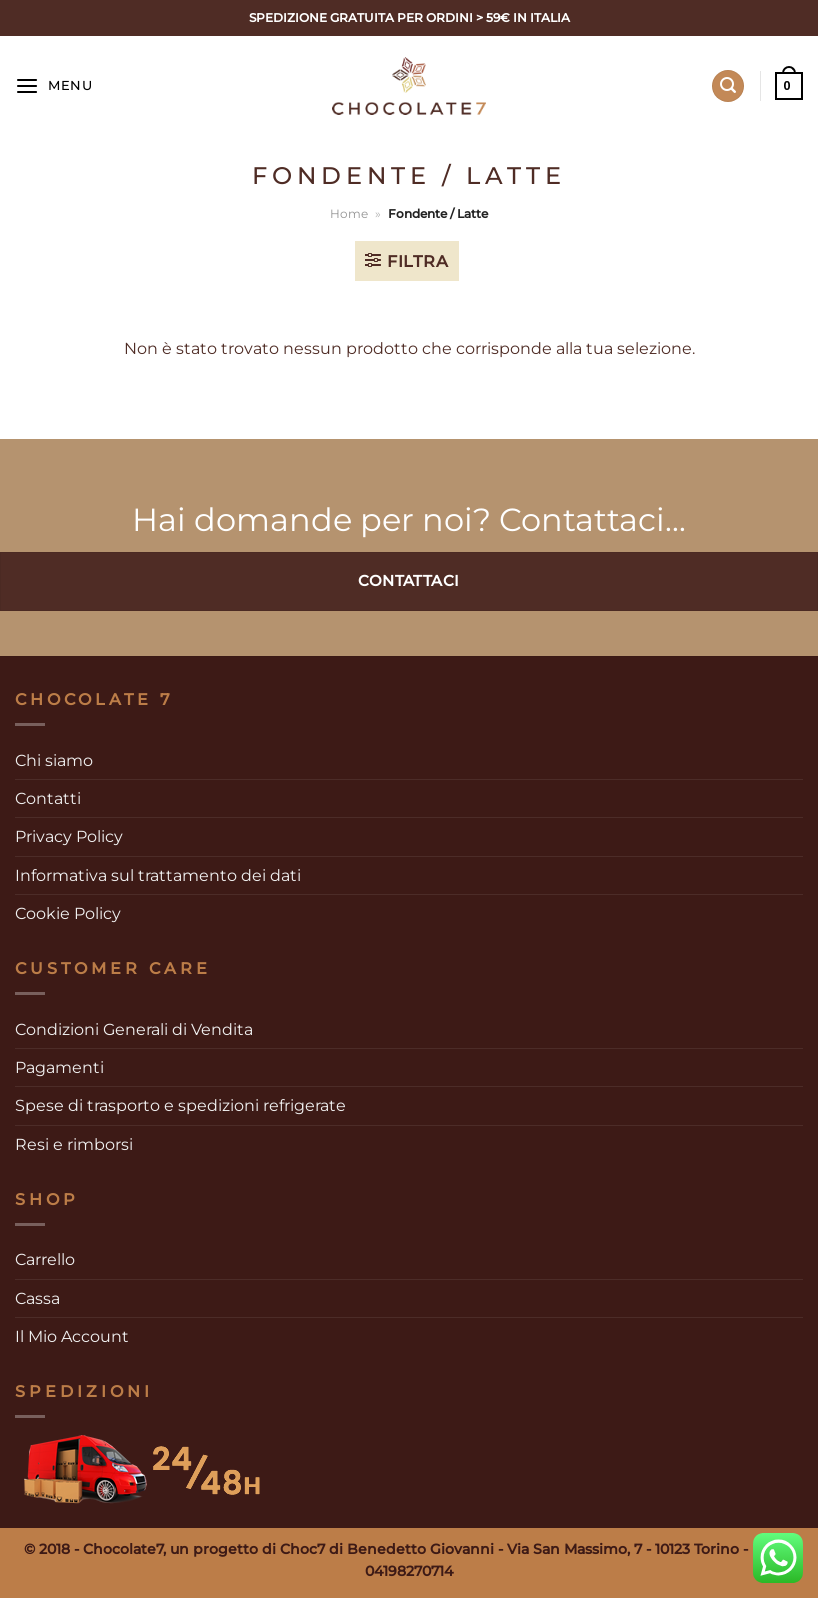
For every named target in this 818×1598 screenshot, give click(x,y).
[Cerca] (728, 86)
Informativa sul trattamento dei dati (158, 875)
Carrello (45, 1259)
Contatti (48, 798)
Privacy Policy (69, 836)
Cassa (37, 1298)
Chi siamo (54, 760)
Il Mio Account (72, 1336)
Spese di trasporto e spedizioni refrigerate (180, 1105)
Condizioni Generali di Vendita (134, 1029)
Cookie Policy (68, 913)
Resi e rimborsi (74, 1144)
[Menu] (54, 86)
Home (349, 213)
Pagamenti (59, 1067)
